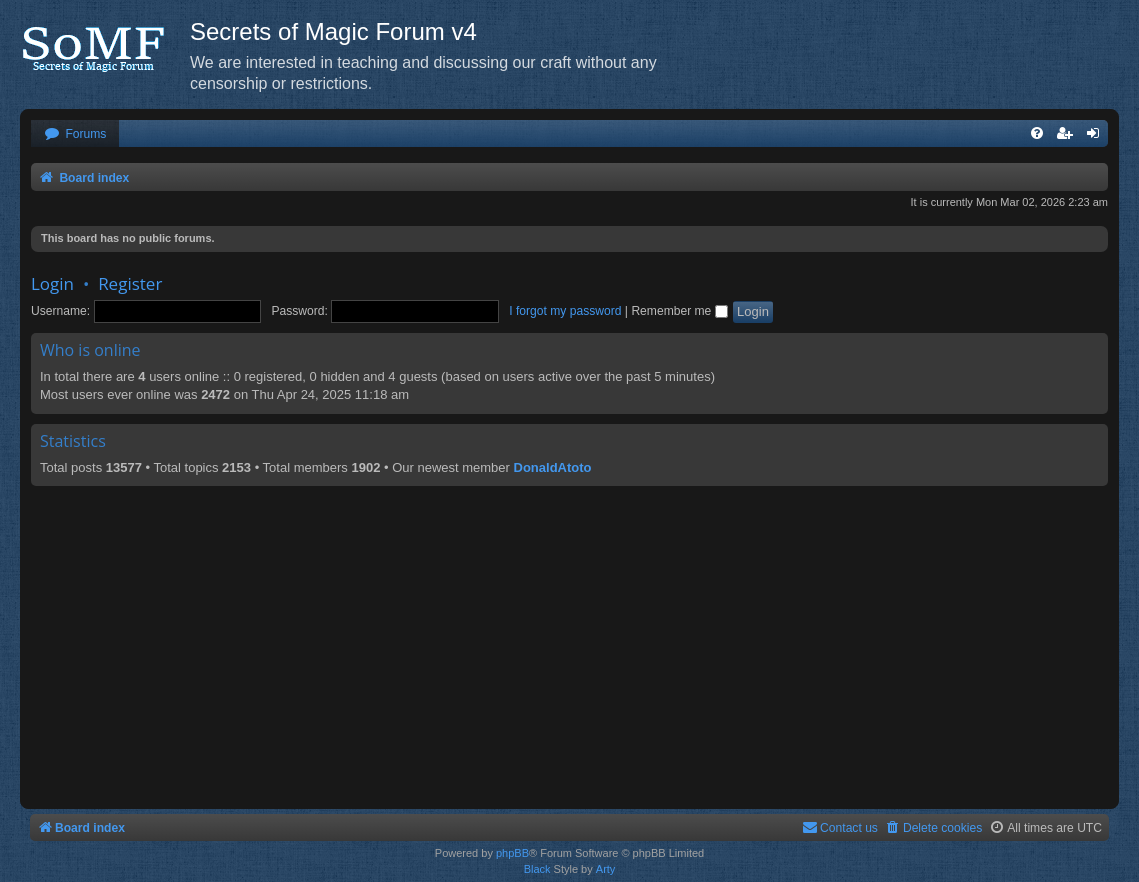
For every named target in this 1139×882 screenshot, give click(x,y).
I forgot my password (565, 311)
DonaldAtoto (553, 467)
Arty (606, 869)
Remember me (679, 311)
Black (537, 869)
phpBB (512, 853)
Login (52, 283)
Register (130, 283)
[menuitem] (75, 134)
